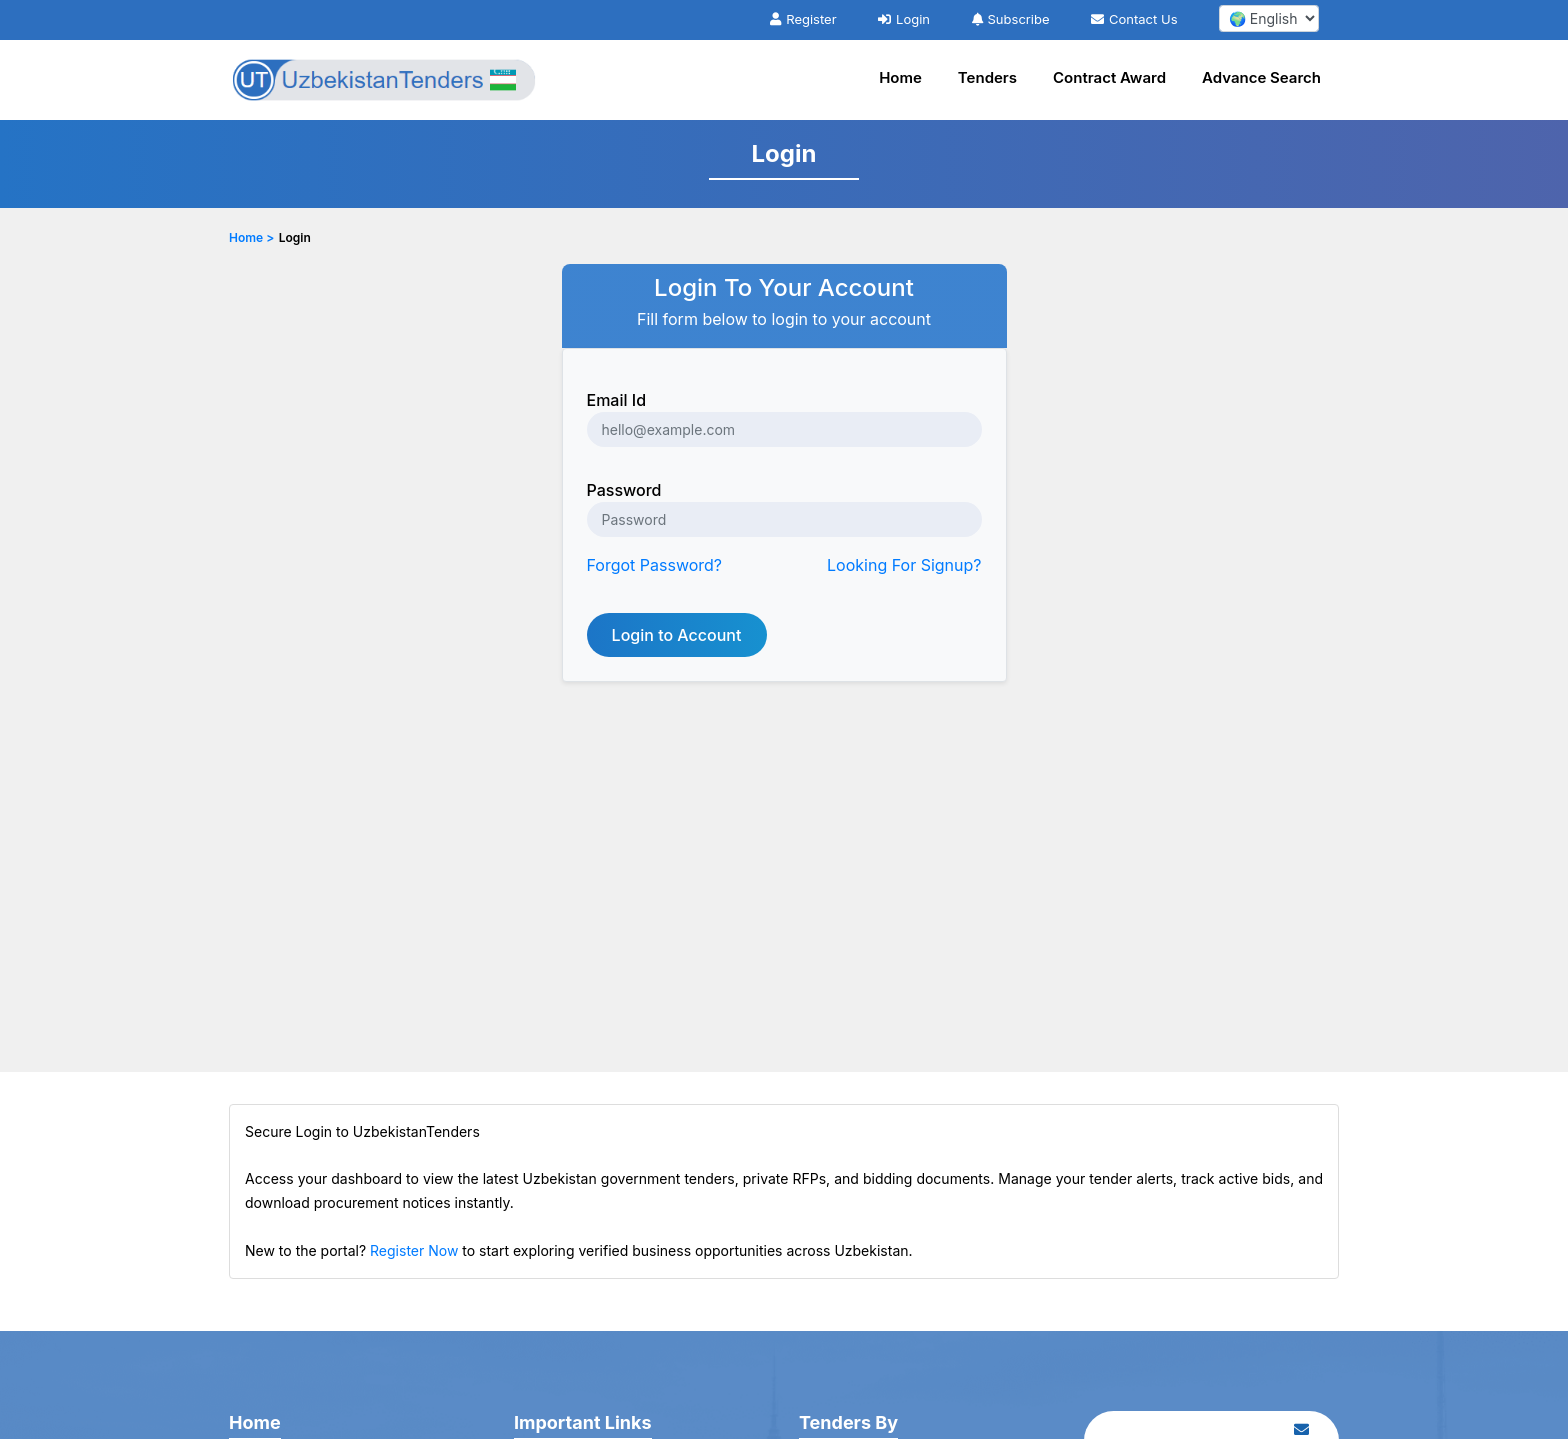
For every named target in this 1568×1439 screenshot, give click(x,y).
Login (904, 19)
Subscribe (1011, 19)
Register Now (414, 1250)
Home (900, 77)
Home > (251, 237)
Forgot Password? (655, 565)
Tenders (987, 77)
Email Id (617, 400)
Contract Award (1109, 77)
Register (803, 19)
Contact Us (1134, 19)
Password (624, 490)
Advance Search (1261, 77)
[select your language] (1269, 18)
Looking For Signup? (904, 565)
